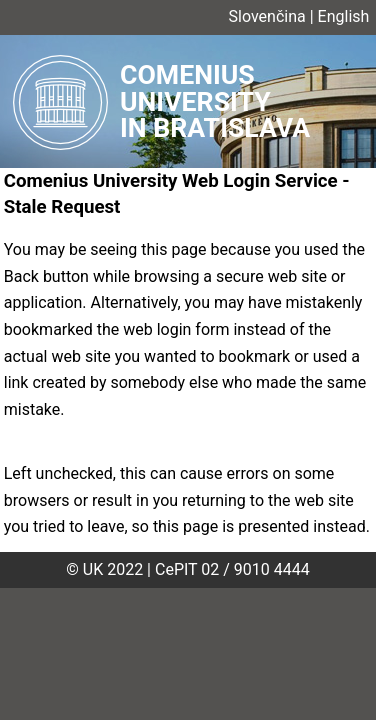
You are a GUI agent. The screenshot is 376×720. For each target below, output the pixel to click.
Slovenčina (267, 16)
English (344, 16)
